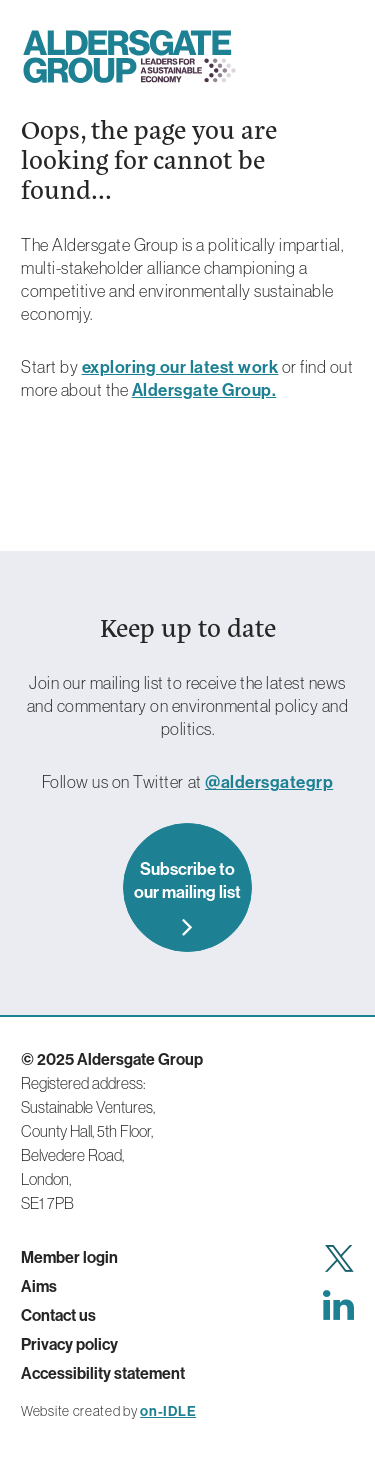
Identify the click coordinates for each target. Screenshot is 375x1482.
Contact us (58, 1315)
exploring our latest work (180, 366)
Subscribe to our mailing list (187, 880)
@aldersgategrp (269, 781)
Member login (69, 1257)
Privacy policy (69, 1344)
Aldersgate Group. (204, 389)
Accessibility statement (103, 1373)
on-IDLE (168, 1411)
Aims (39, 1286)
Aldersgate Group (129, 56)
